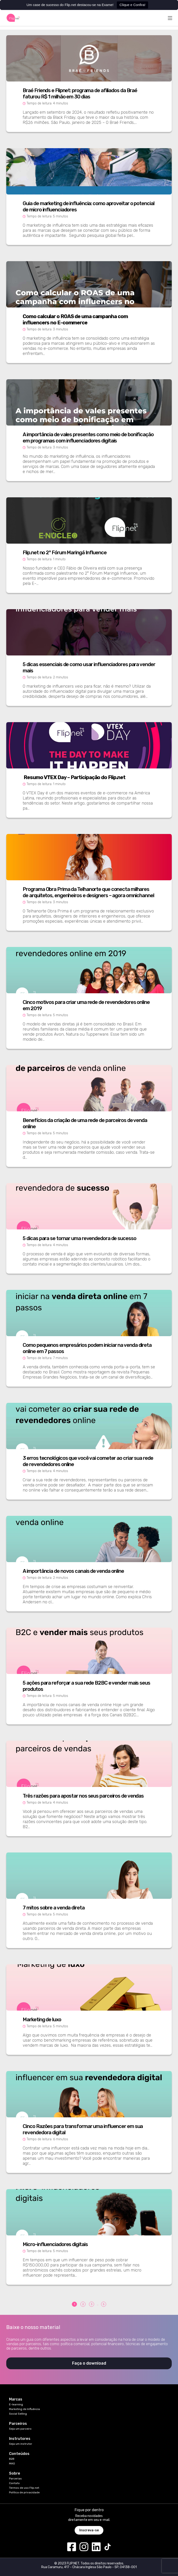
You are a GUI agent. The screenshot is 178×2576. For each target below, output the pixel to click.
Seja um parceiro (20, 2428)
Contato (14, 2483)
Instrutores (19, 2438)
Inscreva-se (89, 2530)
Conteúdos (19, 2453)
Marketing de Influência (24, 2409)
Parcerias (15, 2478)
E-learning (16, 2404)
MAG (12, 2463)
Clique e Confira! (133, 5)
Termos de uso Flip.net (24, 2487)
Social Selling (18, 2413)
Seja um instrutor (20, 2443)
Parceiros (18, 2423)
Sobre (14, 2473)
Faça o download (89, 2363)
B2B (11, 2458)
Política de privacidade (24, 2492)
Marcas (15, 2399)
